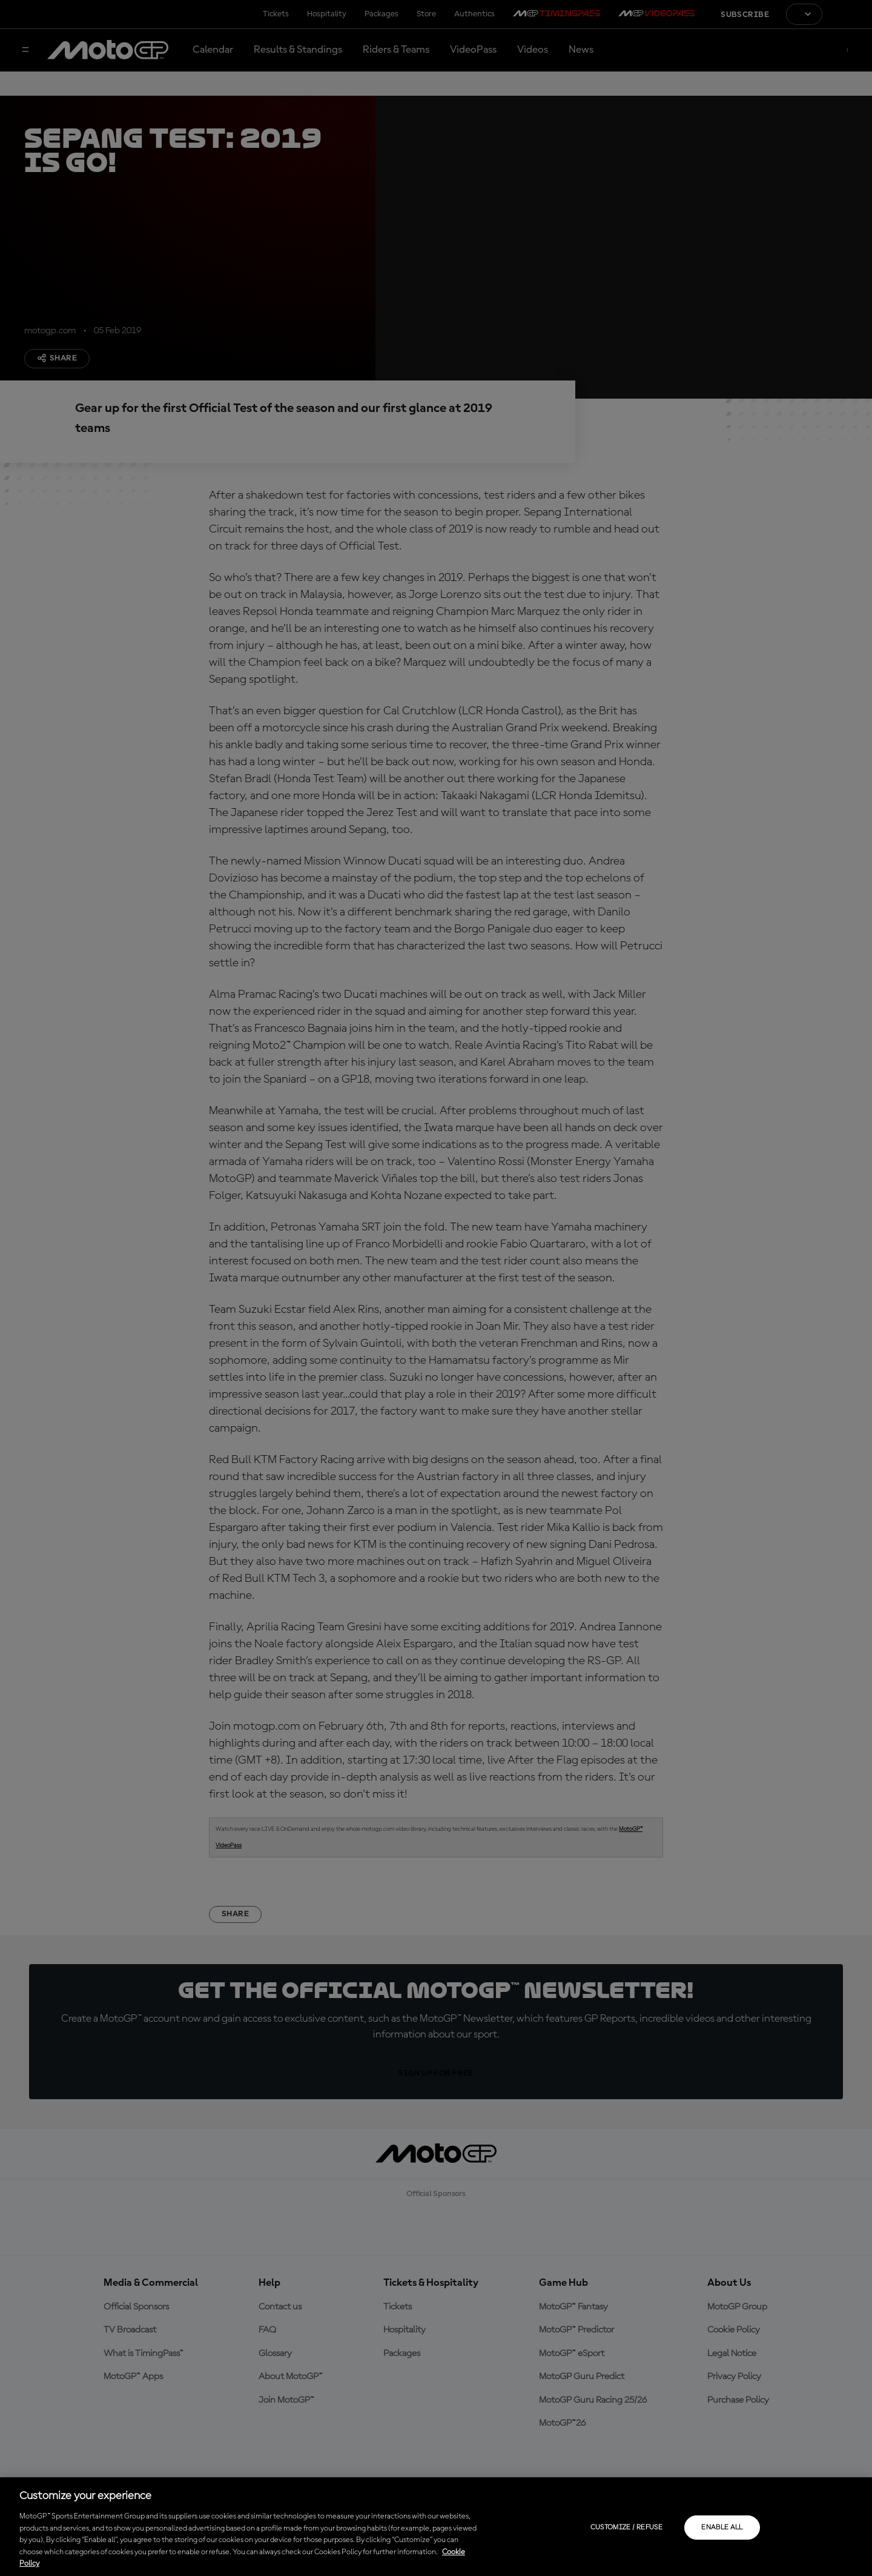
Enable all (722, 2527)
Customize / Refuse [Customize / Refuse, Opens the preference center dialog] (626, 2527)
